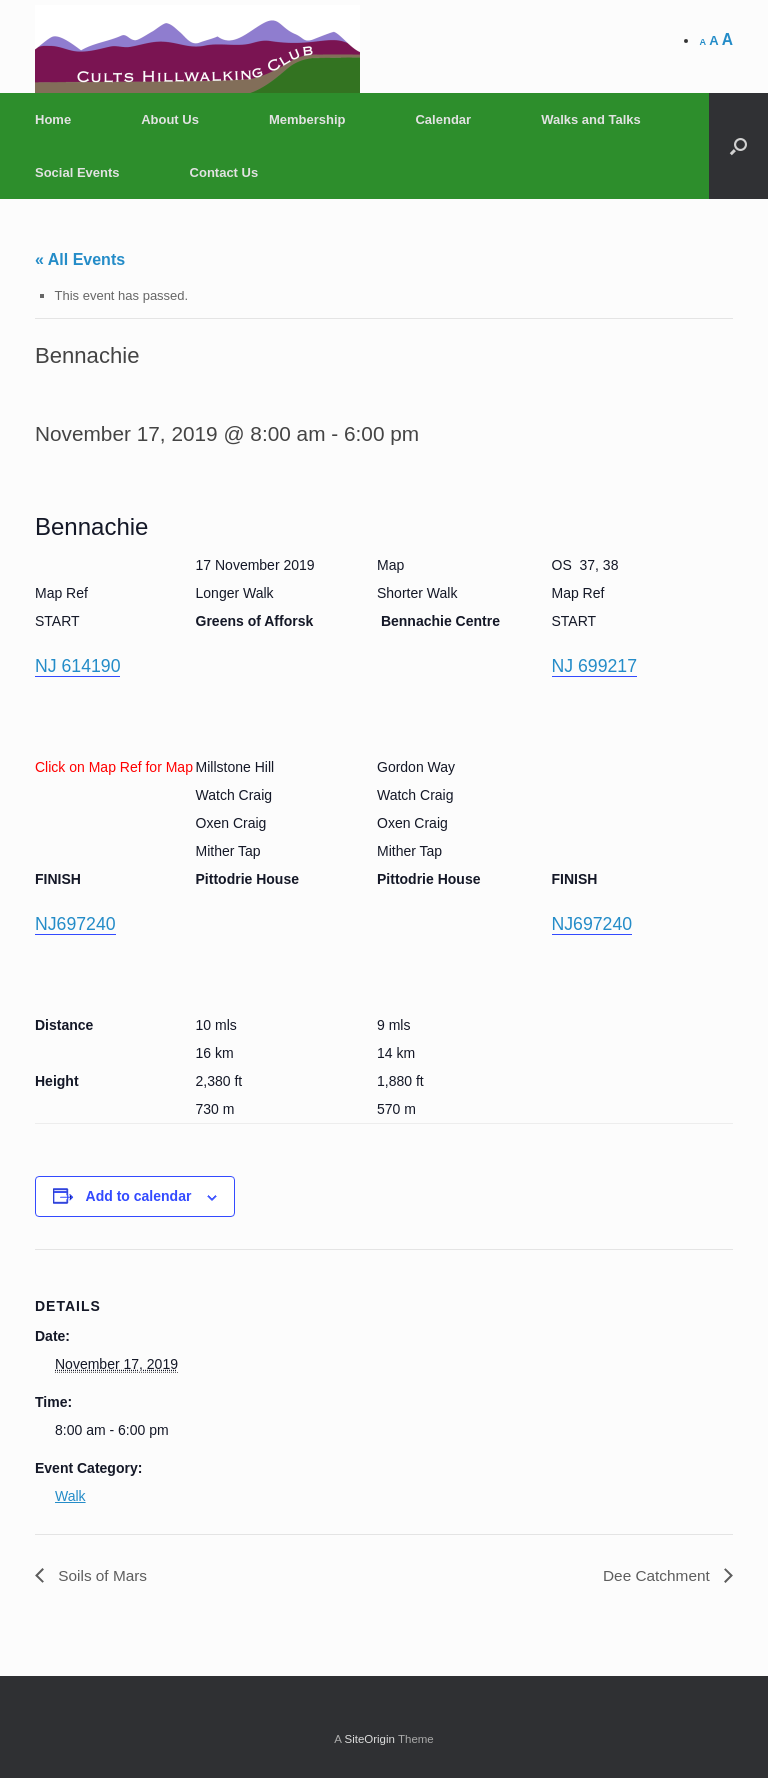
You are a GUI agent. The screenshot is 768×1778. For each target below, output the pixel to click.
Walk (70, 1496)
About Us (170, 119)
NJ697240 (76, 924)
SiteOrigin (369, 1739)
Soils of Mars (102, 1575)
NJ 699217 (595, 666)
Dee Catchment (656, 1575)
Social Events (77, 172)
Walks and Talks (591, 119)
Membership (307, 119)
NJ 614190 (78, 666)
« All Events (80, 259)
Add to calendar (139, 1196)
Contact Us (224, 172)
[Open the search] (738, 146)
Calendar (443, 119)
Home (53, 119)
